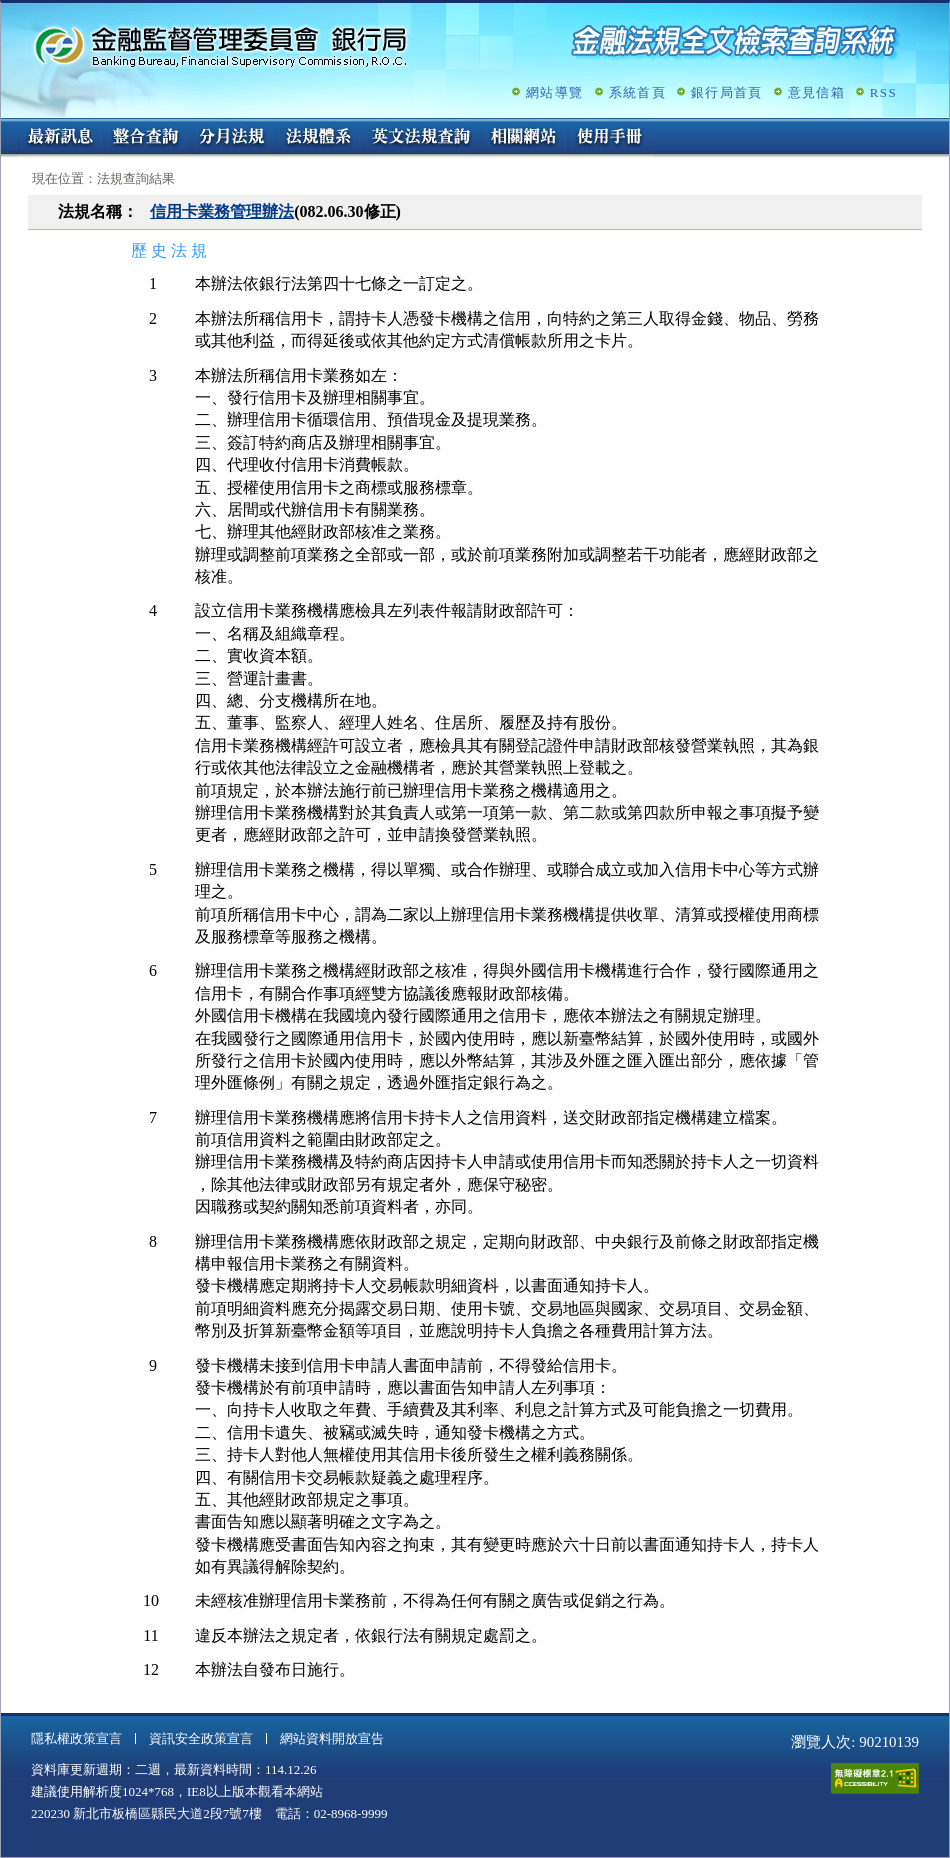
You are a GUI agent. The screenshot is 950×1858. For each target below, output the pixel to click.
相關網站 (524, 138)
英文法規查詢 (421, 138)
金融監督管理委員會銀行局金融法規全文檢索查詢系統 (221, 45)
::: (7, 126)
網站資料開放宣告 (332, 1738)
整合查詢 (146, 138)
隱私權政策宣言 (76, 1738)
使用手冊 (610, 138)
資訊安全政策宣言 (201, 1738)
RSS (883, 92)
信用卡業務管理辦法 (222, 211)
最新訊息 (60, 138)
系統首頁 (637, 92)
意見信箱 (816, 92)
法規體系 (318, 138)
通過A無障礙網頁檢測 (875, 1778)
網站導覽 (554, 92)
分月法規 (232, 138)
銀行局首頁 (727, 92)
